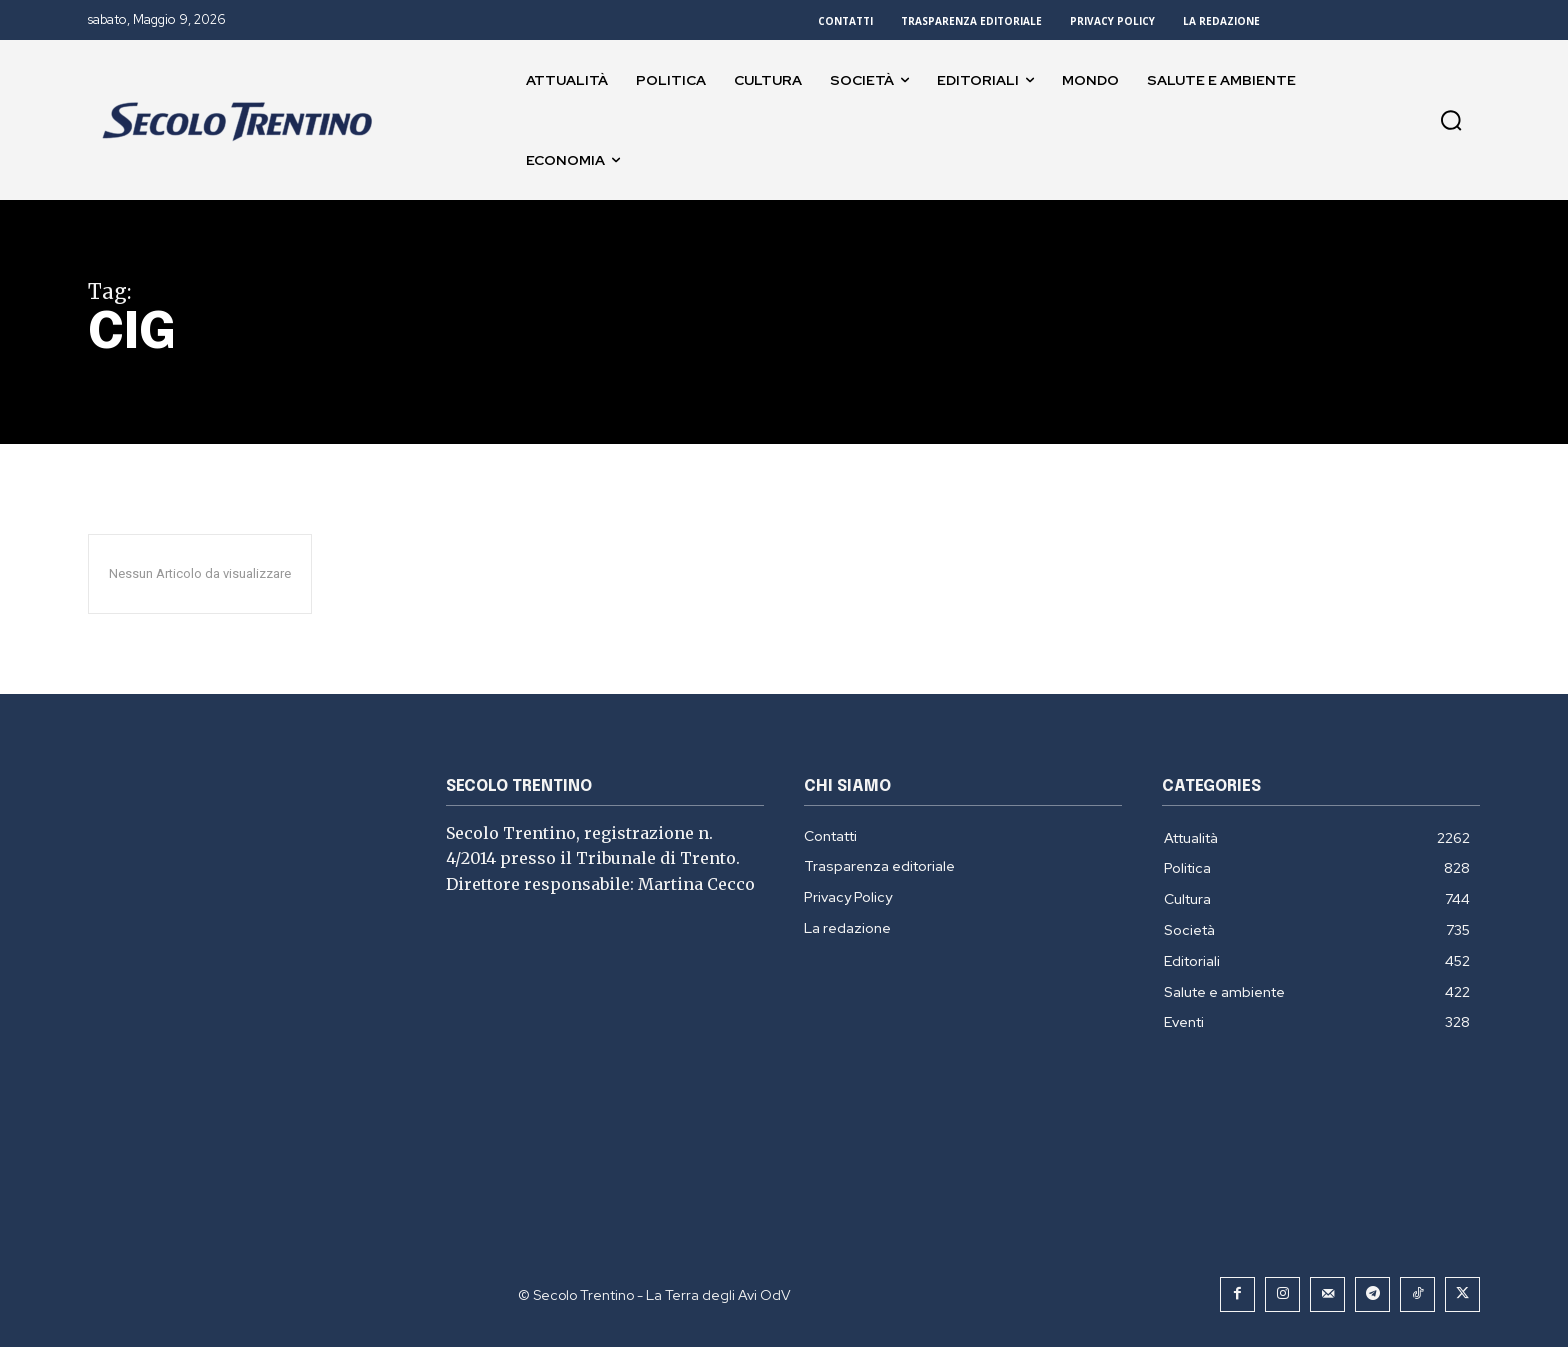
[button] (1451, 120)
